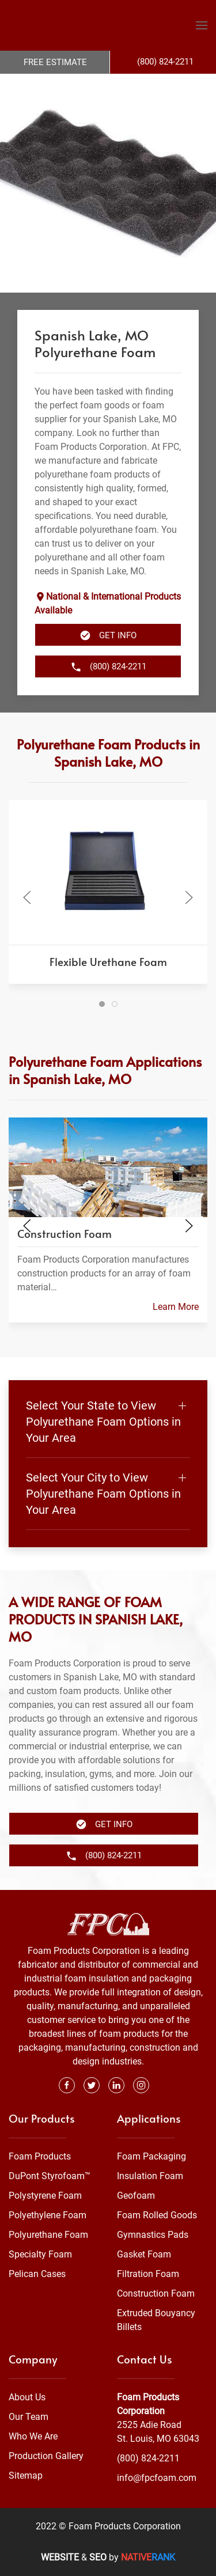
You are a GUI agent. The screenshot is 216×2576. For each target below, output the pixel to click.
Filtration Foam (148, 2273)
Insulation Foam (150, 2175)
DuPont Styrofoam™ (49, 2175)
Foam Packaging (151, 2156)
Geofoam (136, 2195)
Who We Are (33, 2436)
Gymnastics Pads (152, 2234)
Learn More (176, 1306)
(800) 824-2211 (148, 2458)
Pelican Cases (37, 2273)
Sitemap (26, 2475)
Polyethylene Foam (47, 2215)
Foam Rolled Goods (157, 2215)
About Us (27, 2397)
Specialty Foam (40, 2254)
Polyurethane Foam (48, 2234)
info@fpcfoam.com (156, 2477)
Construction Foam (156, 2293)
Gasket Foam (144, 2254)
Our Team (28, 2416)
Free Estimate (55, 62)
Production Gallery (46, 2455)
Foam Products (40, 2156)
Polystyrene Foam (45, 2195)
